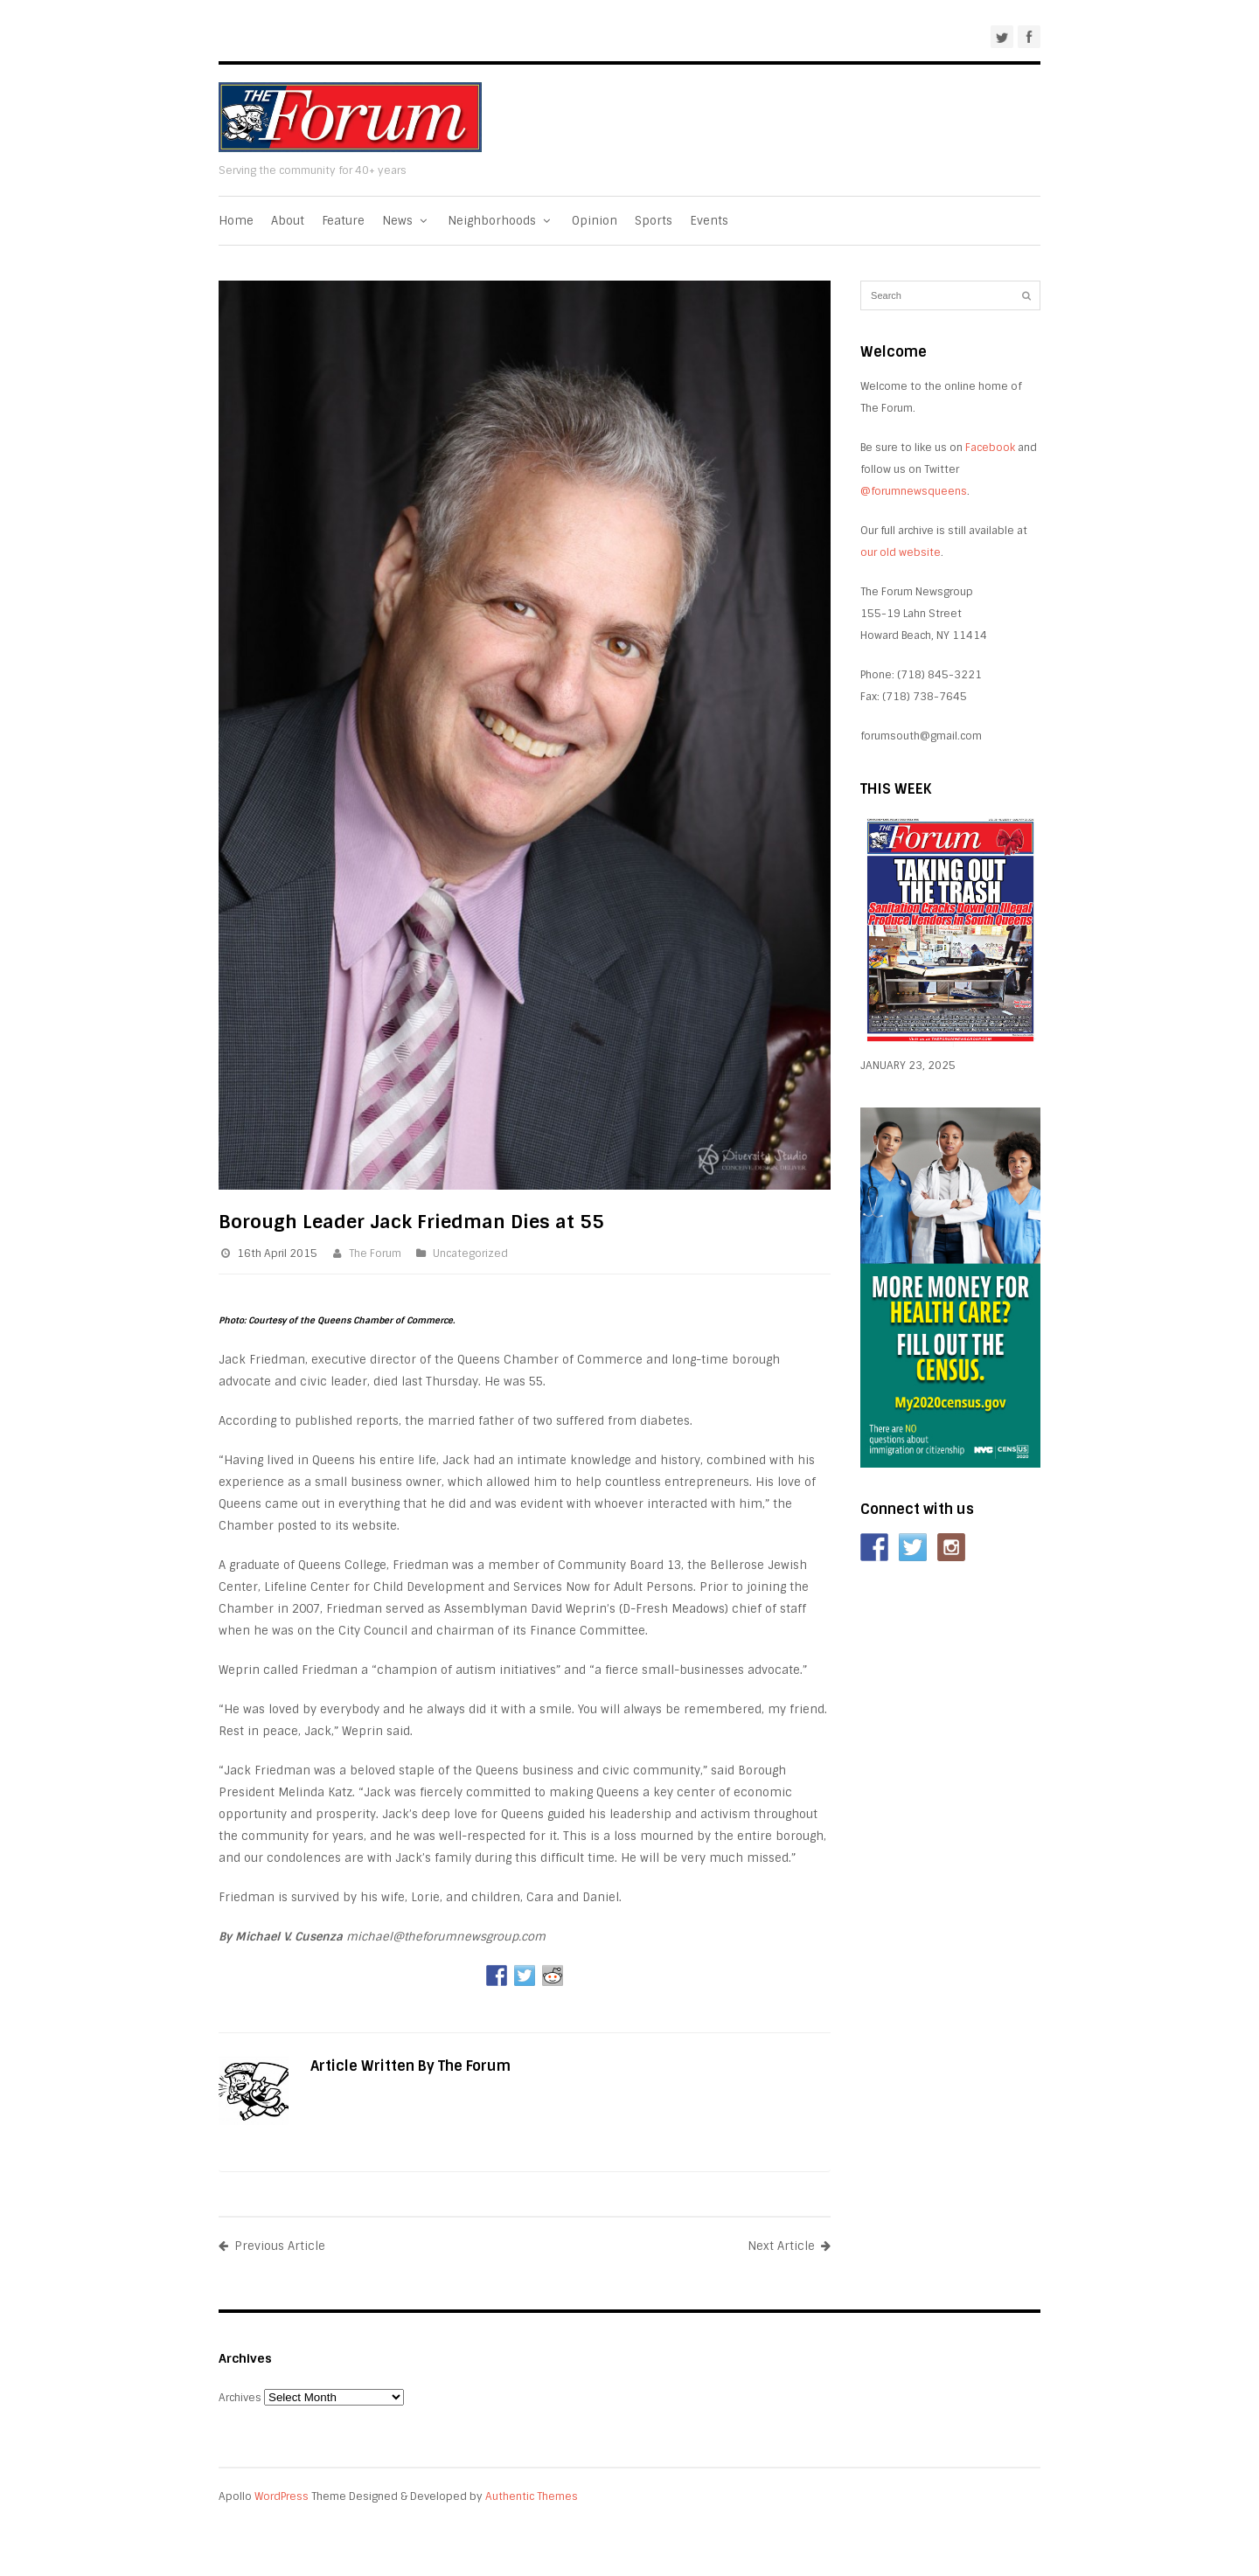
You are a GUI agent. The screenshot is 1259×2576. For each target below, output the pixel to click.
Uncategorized (470, 1253)
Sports (653, 220)
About (287, 220)
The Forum (375, 1253)
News (406, 220)
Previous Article (272, 2246)
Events (709, 220)
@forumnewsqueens (913, 491)
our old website (900, 552)
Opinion (594, 220)
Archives (240, 2398)
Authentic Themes (531, 2496)
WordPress (281, 2496)
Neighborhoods (500, 220)
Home (236, 220)
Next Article (789, 2246)
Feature (343, 220)
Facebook (990, 448)
